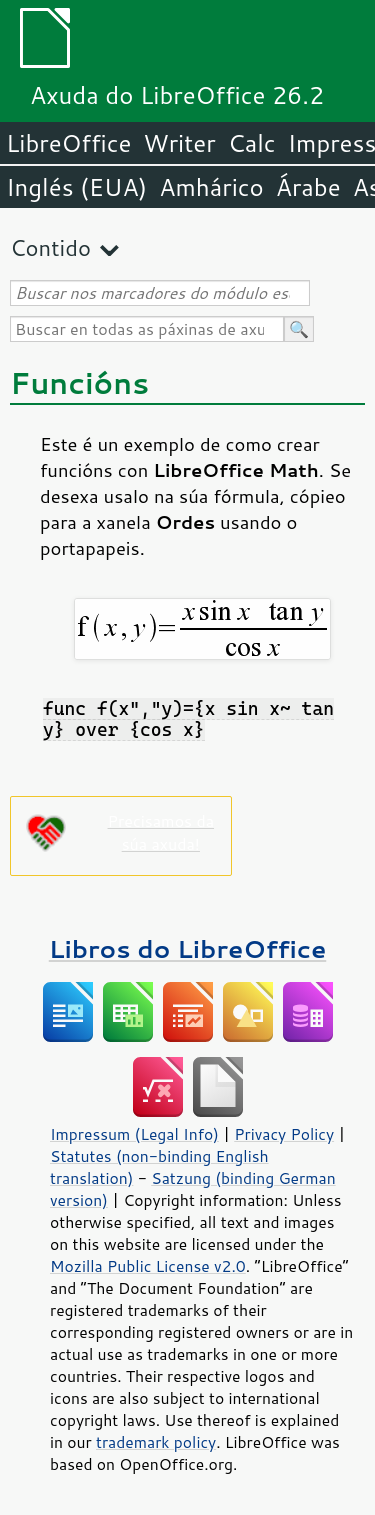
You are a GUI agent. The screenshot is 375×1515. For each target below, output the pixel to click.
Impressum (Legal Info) (134, 1134)
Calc (252, 143)
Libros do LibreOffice (187, 948)
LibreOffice (68, 143)
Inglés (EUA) (76, 187)
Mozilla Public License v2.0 (148, 1266)
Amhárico (211, 187)
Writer (179, 143)
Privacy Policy (284, 1134)
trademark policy (156, 1442)
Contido (50, 247)
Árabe (308, 187)
